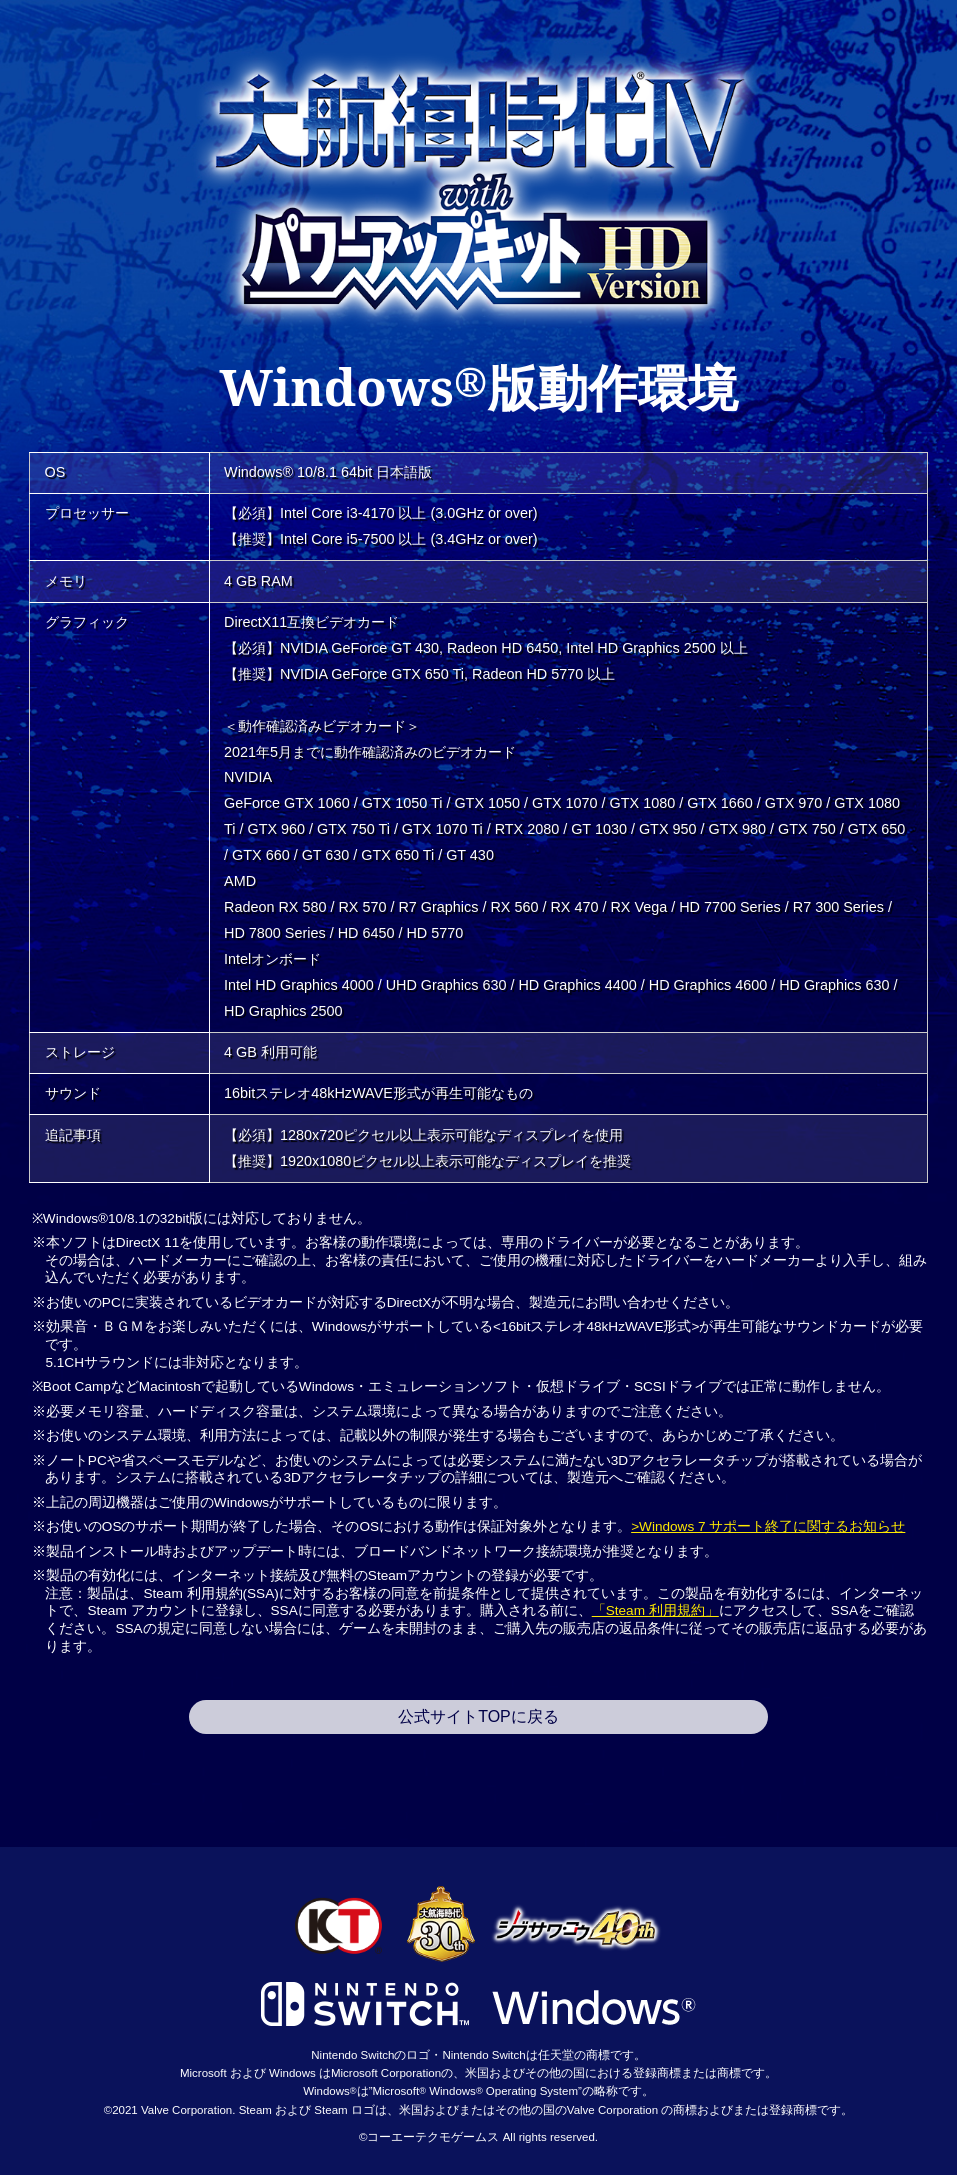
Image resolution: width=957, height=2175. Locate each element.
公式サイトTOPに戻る (478, 1716)
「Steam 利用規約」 (655, 1610)
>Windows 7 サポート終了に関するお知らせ (768, 1526)
